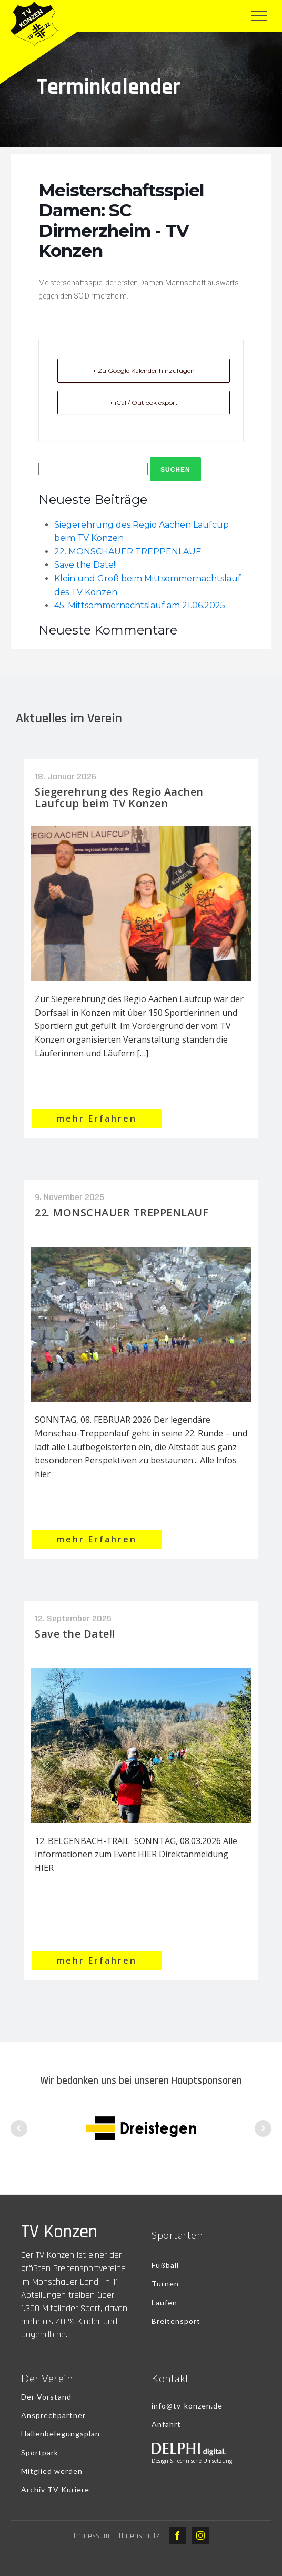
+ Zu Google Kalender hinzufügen (144, 370)
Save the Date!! (85, 565)
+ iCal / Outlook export (143, 403)
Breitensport (176, 2321)
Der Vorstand (46, 2397)
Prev (19, 2128)
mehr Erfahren (97, 1118)
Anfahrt (166, 2424)
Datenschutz (139, 2536)
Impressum (91, 2536)
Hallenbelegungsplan (60, 2434)
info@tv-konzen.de (187, 2406)
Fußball (165, 2265)
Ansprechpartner (53, 2415)
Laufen (164, 2302)
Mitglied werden (52, 2471)
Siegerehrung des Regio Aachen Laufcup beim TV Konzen (119, 797)
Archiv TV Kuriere (55, 2489)
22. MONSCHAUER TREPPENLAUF (127, 552)
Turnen (165, 2283)
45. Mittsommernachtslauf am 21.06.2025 (139, 605)
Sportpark (39, 2452)
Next (263, 2128)
